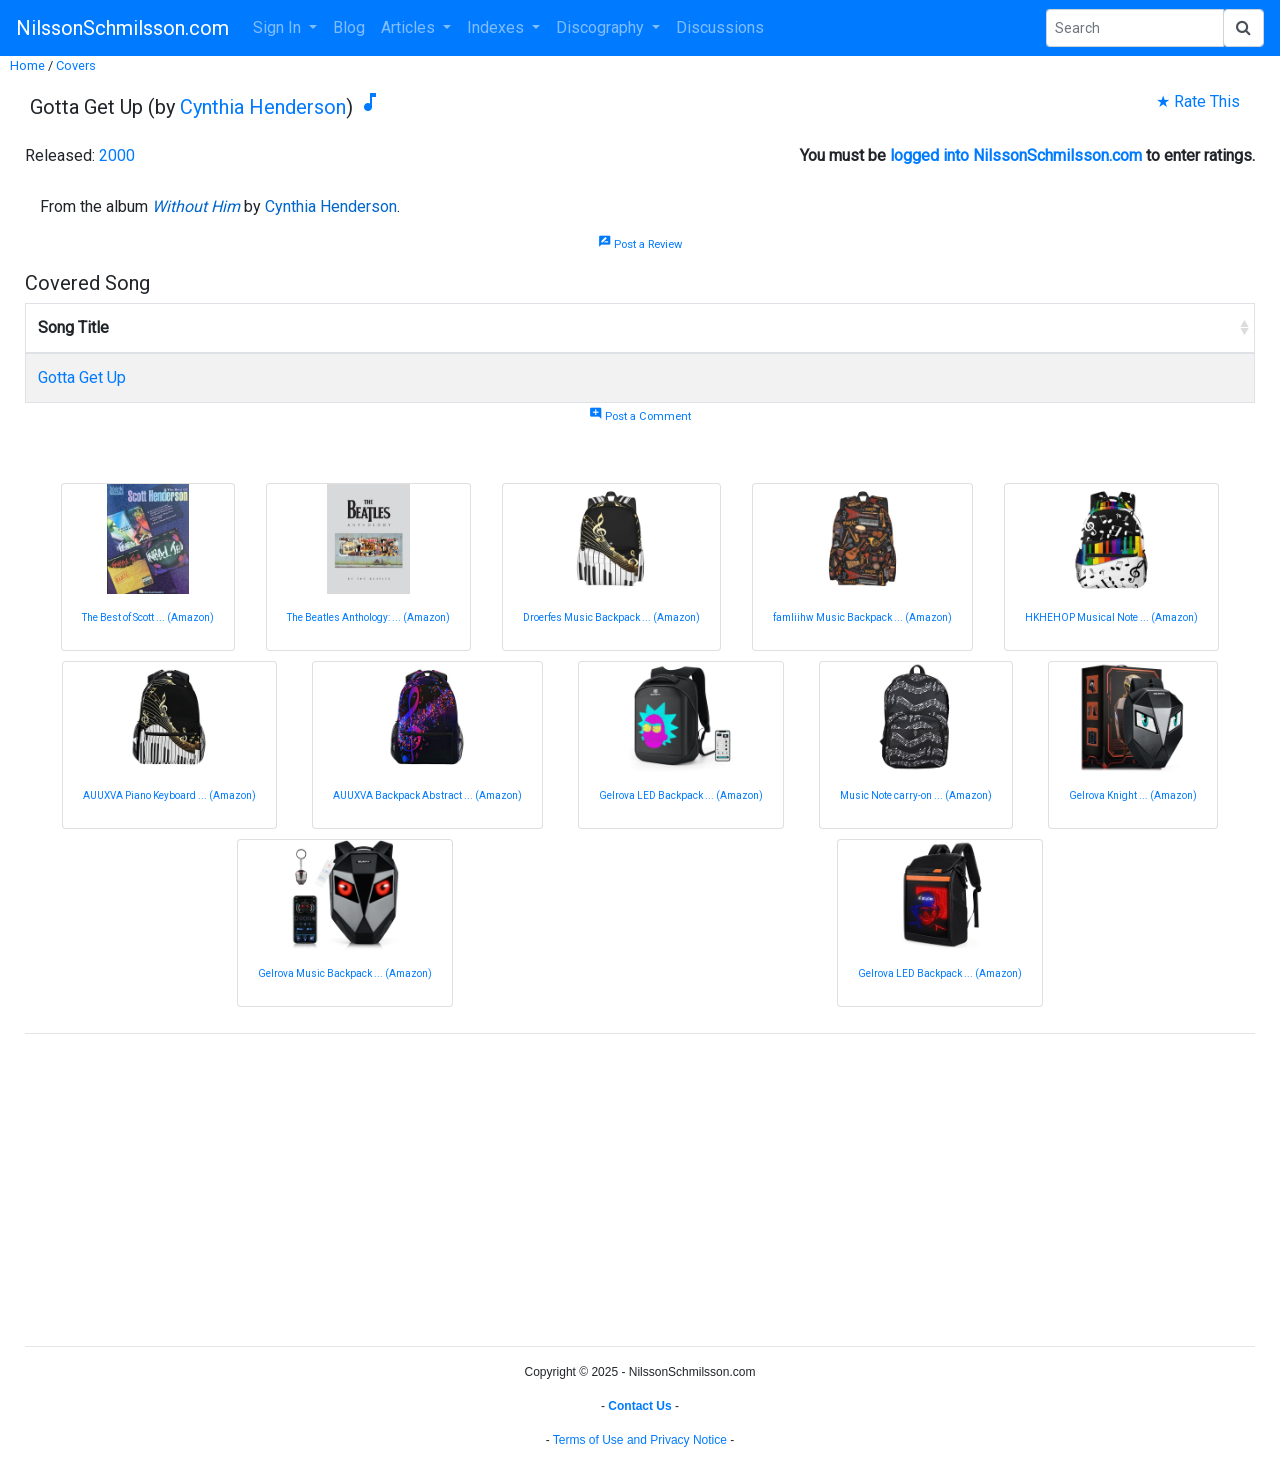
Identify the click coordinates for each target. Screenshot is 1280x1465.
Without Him (196, 206)
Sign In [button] (279, 27)
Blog (349, 27)
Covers (76, 65)
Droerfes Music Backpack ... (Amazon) (611, 617)
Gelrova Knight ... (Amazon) (1133, 795)
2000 (117, 155)
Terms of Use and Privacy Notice (640, 1440)
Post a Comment (640, 416)
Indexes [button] (497, 27)
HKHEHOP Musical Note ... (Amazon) (1111, 617)
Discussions (720, 27)
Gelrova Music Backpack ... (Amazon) (345, 973)
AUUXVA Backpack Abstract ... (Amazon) (427, 795)
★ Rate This (1198, 101)
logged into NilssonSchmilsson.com (1016, 155)
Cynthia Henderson (263, 107)
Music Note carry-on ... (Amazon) (916, 795)
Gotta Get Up (82, 377)
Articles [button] (410, 27)
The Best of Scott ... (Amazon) (148, 617)
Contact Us (639, 1406)
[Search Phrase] (1135, 28)
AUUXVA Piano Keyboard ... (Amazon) (169, 795)
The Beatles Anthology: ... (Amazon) (368, 617)
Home (27, 65)
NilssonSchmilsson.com (122, 28)
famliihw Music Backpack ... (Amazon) (862, 617)
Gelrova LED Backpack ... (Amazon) (681, 795)
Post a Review (640, 244)
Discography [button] (602, 27)
